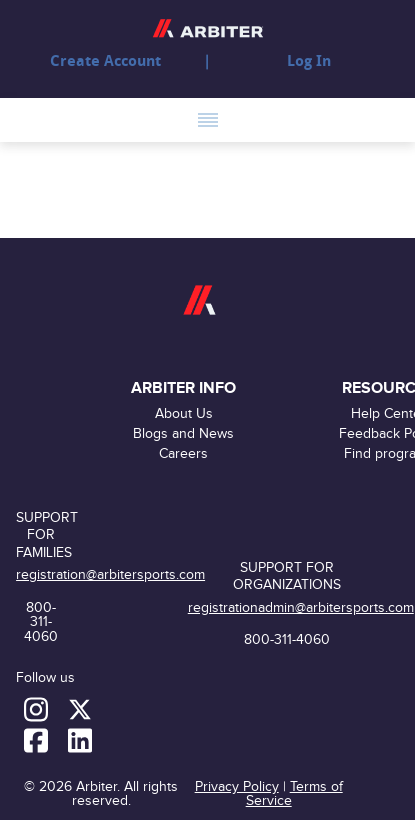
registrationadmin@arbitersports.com (301, 607)
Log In (309, 61)
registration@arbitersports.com (110, 574)
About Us (184, 413)
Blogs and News (183, 433)
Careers (183, 453)
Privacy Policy (237, 786)
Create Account (105, 61)
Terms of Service (294, 793)
